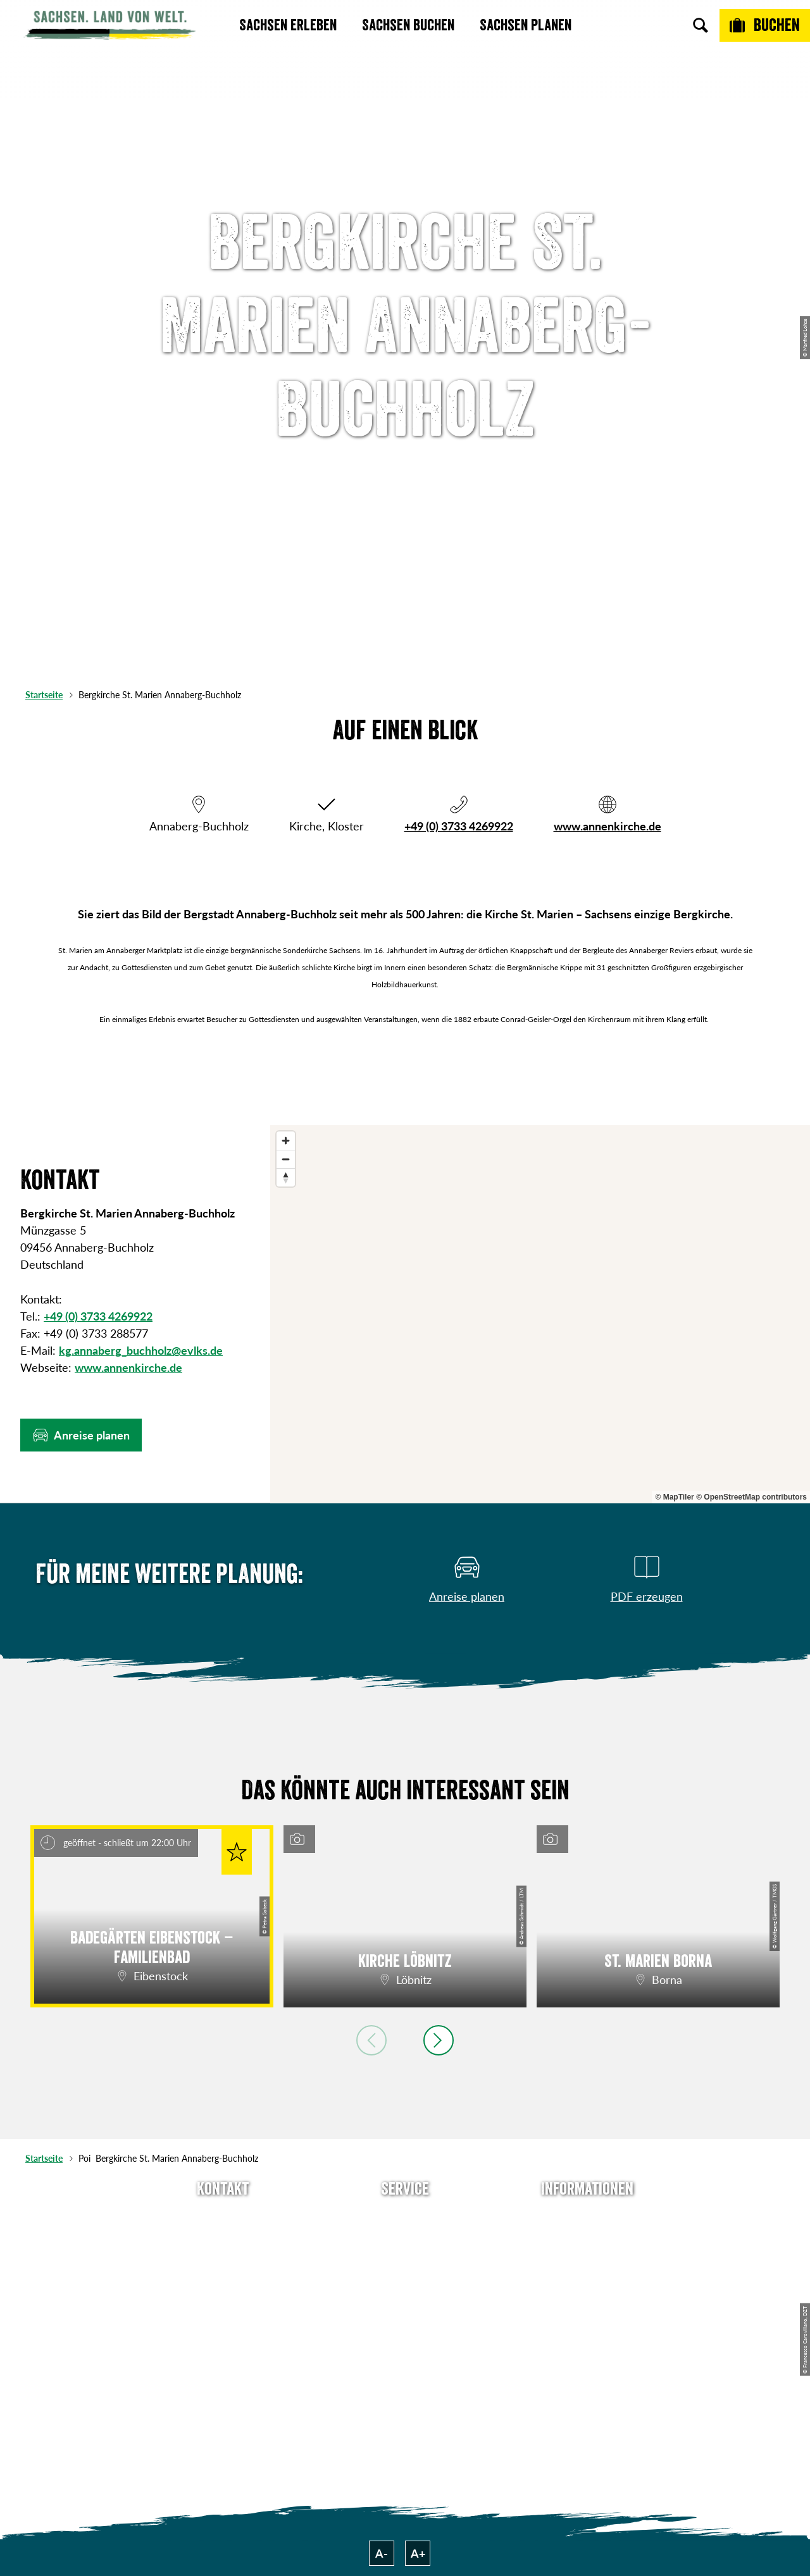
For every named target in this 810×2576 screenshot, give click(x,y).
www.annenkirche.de (607, 826)
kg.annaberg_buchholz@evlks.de (141, 1350)
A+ (418, 2553)
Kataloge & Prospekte (405, 2308)
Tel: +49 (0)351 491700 (223, 2217)
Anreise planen (405, 2217)
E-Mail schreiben (223, 2240)
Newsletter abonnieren (405, 2240)
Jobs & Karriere (587, 2240)
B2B (405, 2286)
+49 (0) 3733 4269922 (458, 826)
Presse (405, 2263)
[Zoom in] (286, 1140)
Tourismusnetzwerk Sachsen (587, 2317)
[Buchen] (765, 25)
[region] (540, 1314)
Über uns (587, 2217)
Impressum (587, 2263)
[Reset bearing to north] (286, 1177)
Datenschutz (587, 2286)
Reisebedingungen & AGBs (587, 2356)
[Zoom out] (286, 1159)
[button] (81, 1435)
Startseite (44, 694)
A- (381, 2553)
